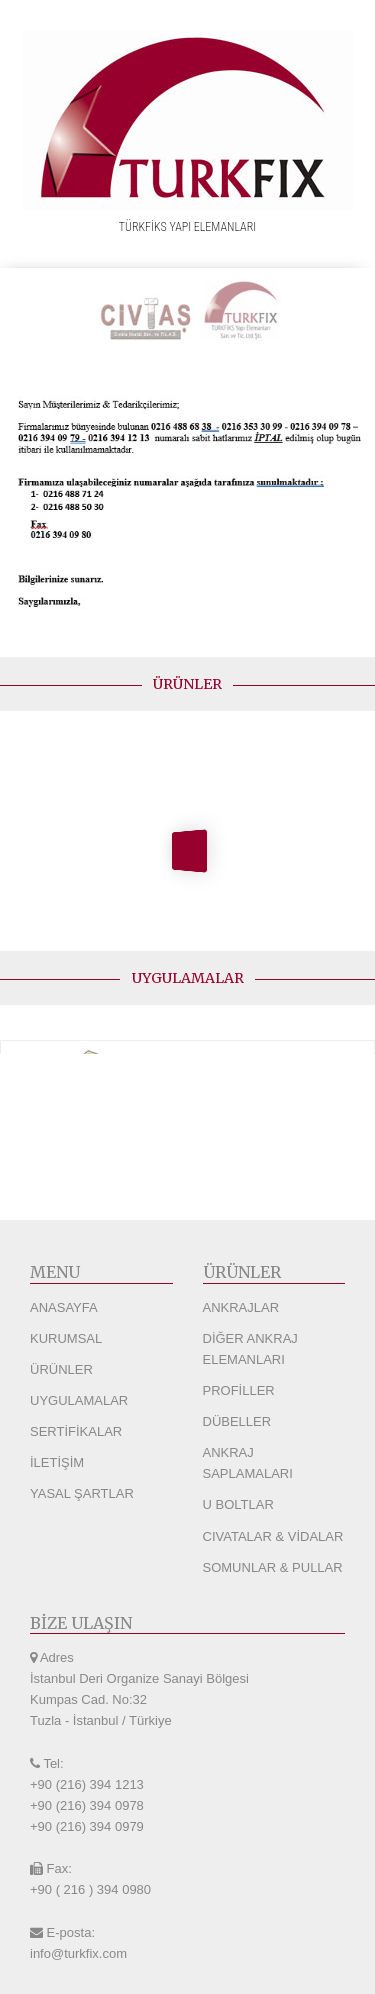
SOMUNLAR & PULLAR (273, 1567)
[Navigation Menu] (355, 247)
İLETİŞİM (57, 1462)
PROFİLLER (239, 1390)
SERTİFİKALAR (76, 1431)
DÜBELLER (237, 1421)
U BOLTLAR (238, 1504)
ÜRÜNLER (61, 1369)
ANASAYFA (64, 1307)
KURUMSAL (66, 1338)
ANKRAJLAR (241, 1307)
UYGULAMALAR (79, 1400)
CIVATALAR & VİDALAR (273, 1536)
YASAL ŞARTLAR (82, 1493)
